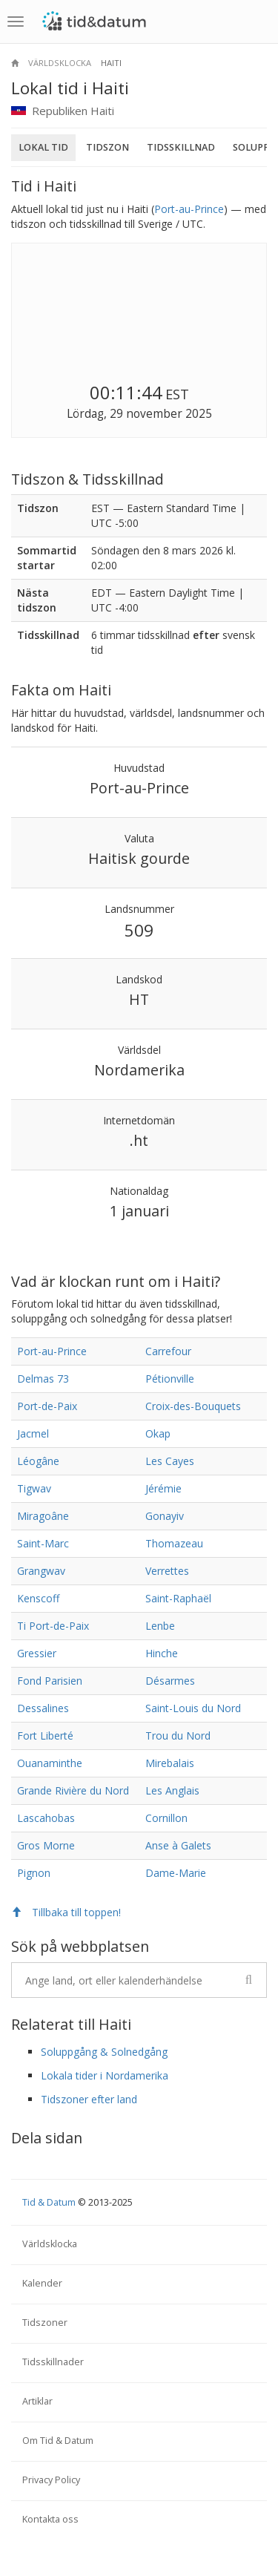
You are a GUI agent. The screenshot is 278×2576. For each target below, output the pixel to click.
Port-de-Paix (47, 1406)
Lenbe (160, 1626)
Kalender (42, 2283)
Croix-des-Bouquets (193, 1406)
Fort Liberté (45, 1735)
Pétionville (169, 1378)
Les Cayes (169, 1461)
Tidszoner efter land (89, 2099)
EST (177, 394)
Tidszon (107, 147)
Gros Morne (46, 1845)
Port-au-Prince (189, 209)
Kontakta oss (50, 2519)
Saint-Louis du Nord (193, 1708)
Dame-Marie (175, 1873)
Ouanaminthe (49, 1763)
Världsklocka (59, 62)
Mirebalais (169, 1763)
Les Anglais (172, 1790)
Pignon (33, 1873)
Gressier (36, 1653)
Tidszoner (44, 2322)
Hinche (161, 1653)
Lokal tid (43, 147)
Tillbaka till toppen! (66, 1912)
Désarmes (170, 1681)
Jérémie (163, 1488)
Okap (158, 1433)
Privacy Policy (51, 2480)
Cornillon (166, 1818)
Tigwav (34, 1488)
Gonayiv (164, 1516)
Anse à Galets (178, 1845)
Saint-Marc (43, 1543)
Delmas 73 (43, 1378)
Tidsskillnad (181, 147)
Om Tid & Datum (57, 2440)
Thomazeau (174, 1543)
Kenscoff (38, 1598)
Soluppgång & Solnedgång (104, 2052)
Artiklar (37, 2401)
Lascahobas (46, 1818)
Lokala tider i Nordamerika (104, 2075)
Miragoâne (43, 1516)
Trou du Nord (178, 1735)
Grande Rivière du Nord (73, 1790)
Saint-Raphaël (178, 1598)
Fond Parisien (49, 1681)
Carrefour (168, 1351)
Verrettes (167, 1571)
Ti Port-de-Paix (53, 1626)
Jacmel (33, 1433)
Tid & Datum (49, 2202)
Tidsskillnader (53, 2362)
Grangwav (41, 1571)
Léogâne (38, 1461)
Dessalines (43, 1708)
